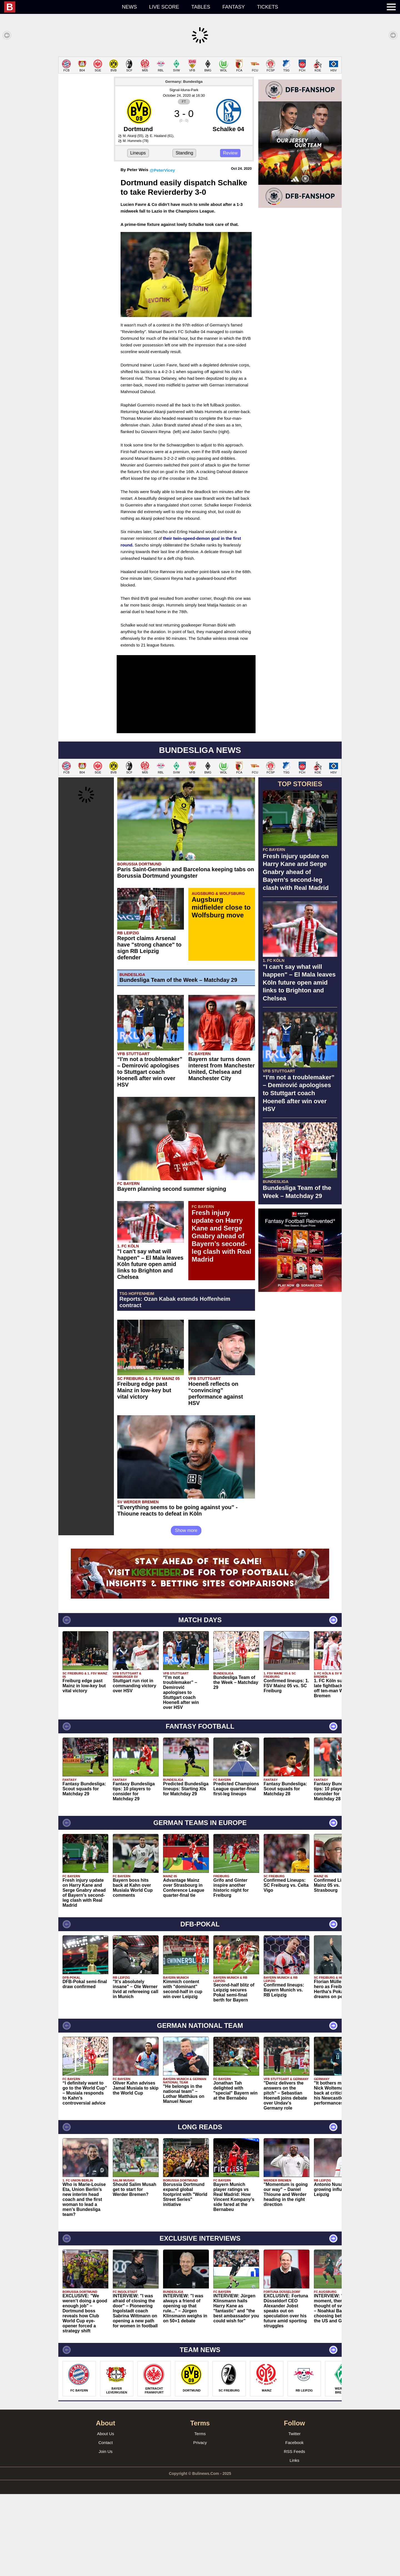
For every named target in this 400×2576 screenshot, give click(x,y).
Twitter (294, 2515)
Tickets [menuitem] (267, 7)
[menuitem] (60, 7)
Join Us (105, 2533)
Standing (184, 235)
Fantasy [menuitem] (233, 7)
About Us (105, 2515)
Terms (200, 2515)
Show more (186, 1612)
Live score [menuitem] (164, 7)
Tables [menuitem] (200, 7)
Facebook (294, 2524)
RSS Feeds (294, 2533)
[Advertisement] (200, 95)
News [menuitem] (129, 7)
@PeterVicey (162, 252)
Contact (105, 2524)
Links (294, 2542)
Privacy (200, 2524)
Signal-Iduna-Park (183, 172)
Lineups (138, 235)
